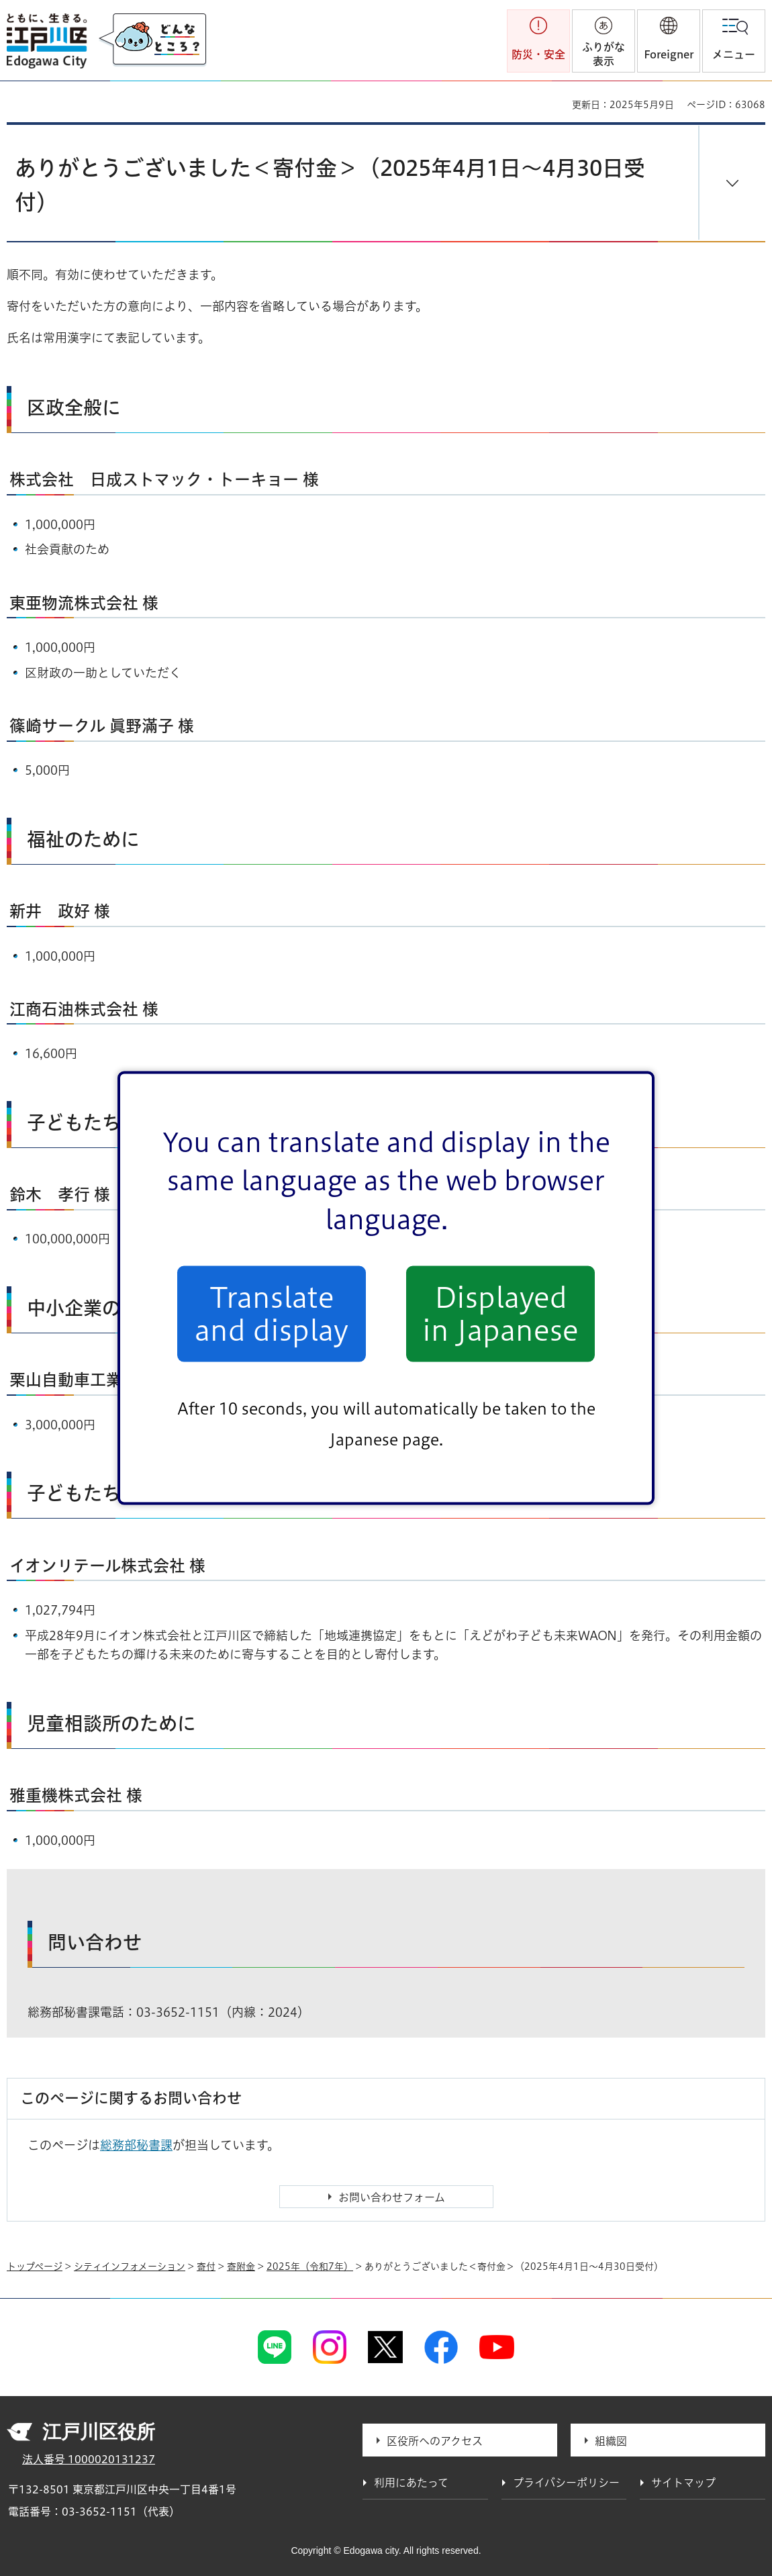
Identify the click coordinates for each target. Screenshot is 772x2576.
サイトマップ (683, 2482)
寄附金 (241, 2266)
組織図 (611, 2441)
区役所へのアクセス (435, 2441)
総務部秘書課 (136, 2145)
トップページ (34, 2266)
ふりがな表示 (603, 54)
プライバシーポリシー (566, 2482)
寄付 (206, 2266)
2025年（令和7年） (310, 2266)
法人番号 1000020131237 (88, 2459)
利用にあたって (411, 2482)
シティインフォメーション (129, 2266)
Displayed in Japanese (500, 1314)
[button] (668, 41)
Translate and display (271, 1314)
